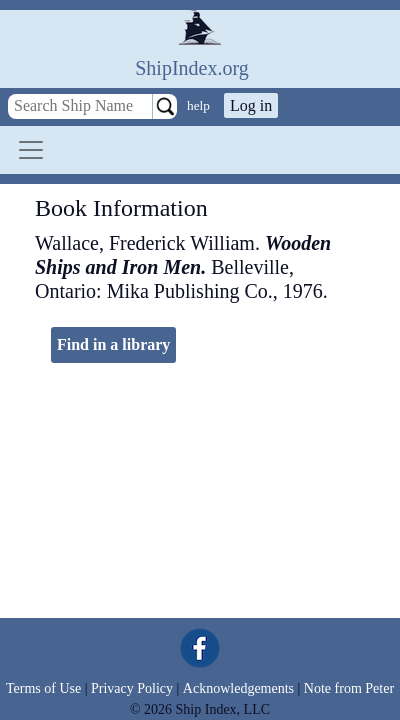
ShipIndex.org (192, 68)
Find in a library (113, 344)
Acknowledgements (238, 688)
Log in (251, 105)
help (198, 105)
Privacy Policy (132, 688)
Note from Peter (349, 688)
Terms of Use (43, 688)
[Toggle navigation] (31, 150)
